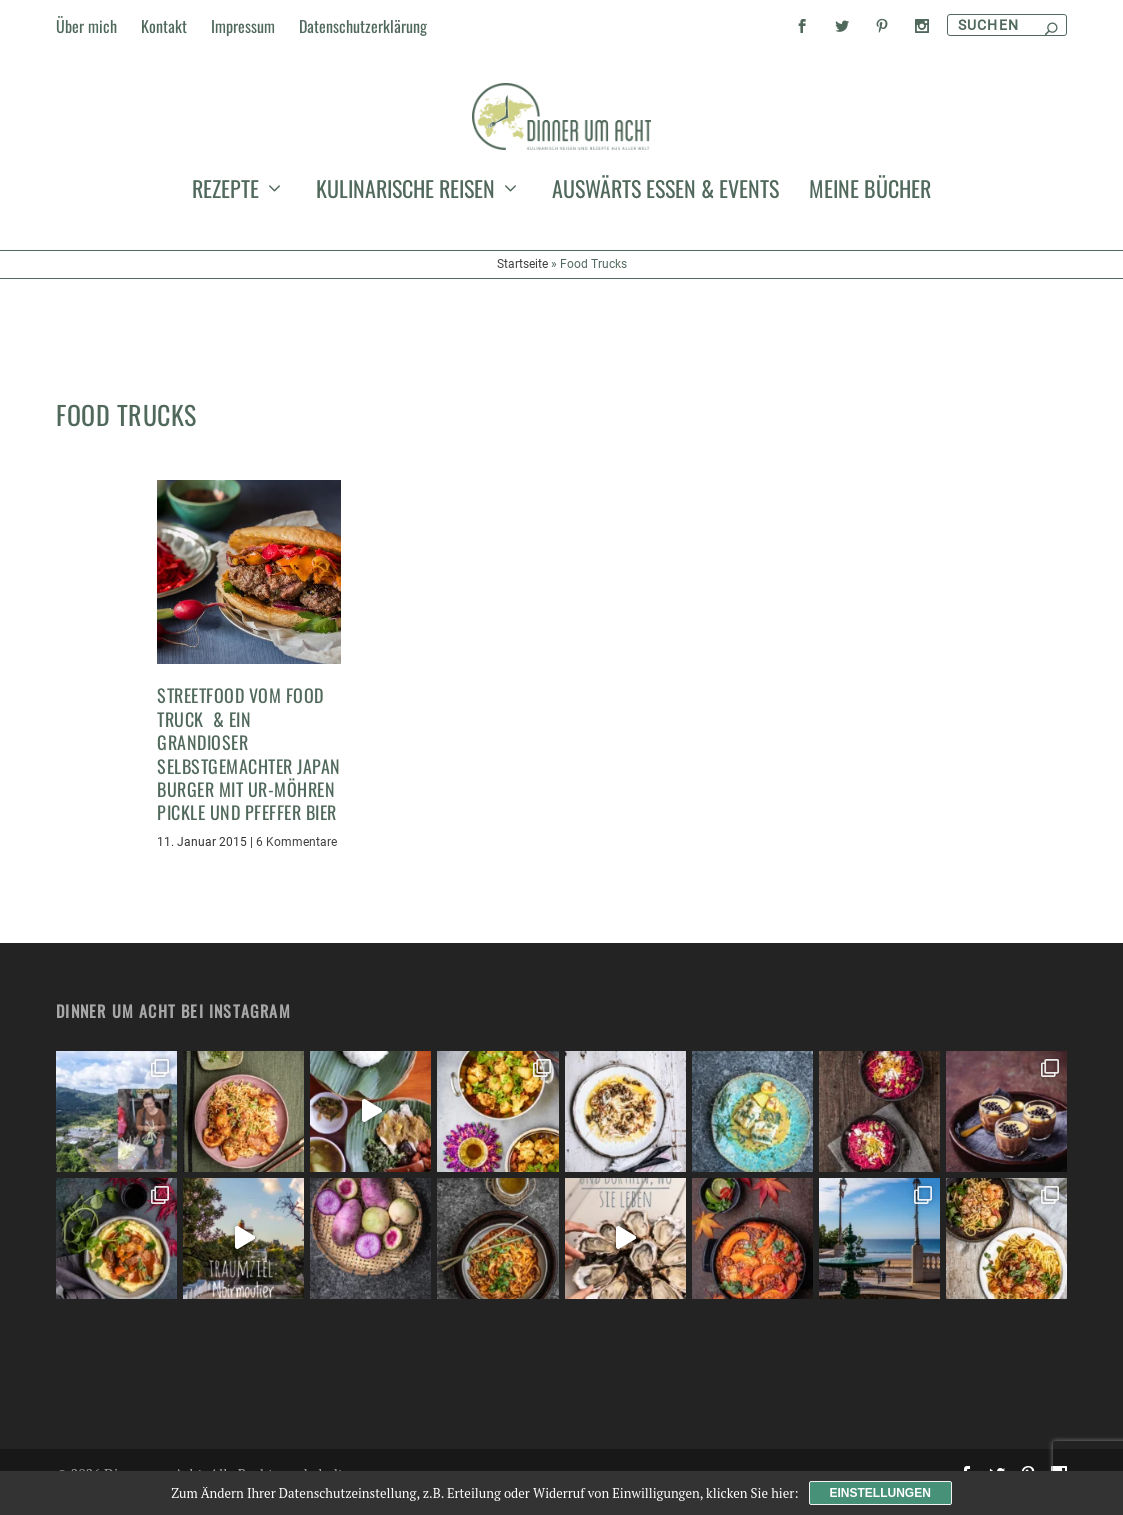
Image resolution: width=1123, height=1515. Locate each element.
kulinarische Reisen (405, 294)
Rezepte (225, 294)
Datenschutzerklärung (363, 26)
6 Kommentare (296, 860)
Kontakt (164, 26)
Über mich (86, 26)
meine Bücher (870, 294)
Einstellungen (880, 1493)
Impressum (243, 26)
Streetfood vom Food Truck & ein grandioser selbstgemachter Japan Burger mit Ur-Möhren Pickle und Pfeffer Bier (249, 772)
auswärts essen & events (665, 294)
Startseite (522, 366)
